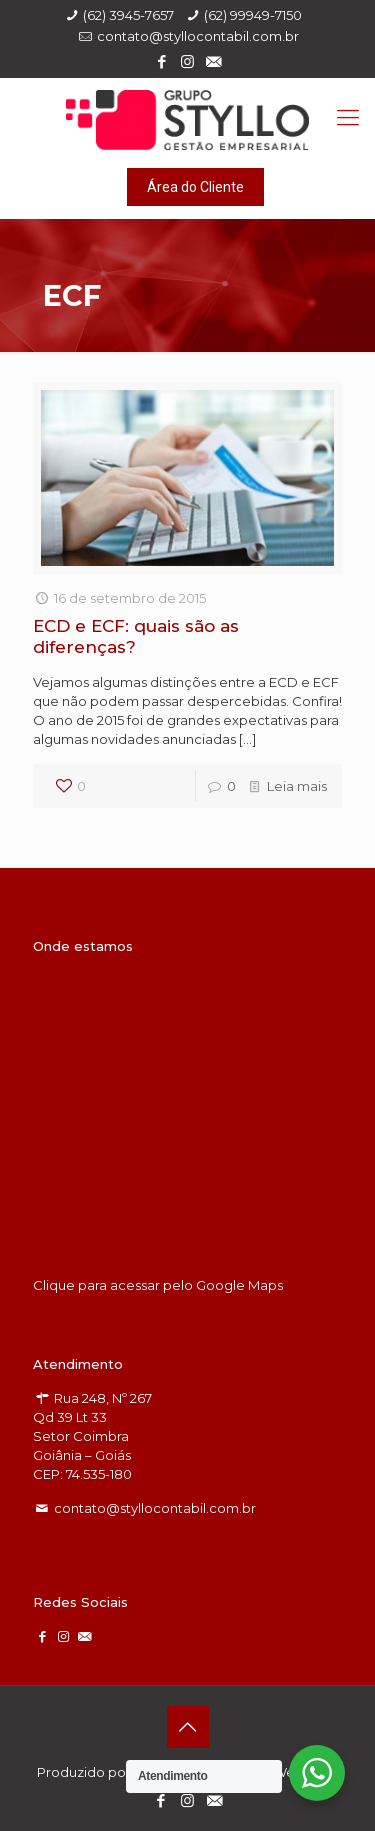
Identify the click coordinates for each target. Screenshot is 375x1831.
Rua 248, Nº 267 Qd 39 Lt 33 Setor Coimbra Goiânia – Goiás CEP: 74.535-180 (92, 1436)
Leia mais (297, 786)
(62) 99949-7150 (253, 15)
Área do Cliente (195, 187)
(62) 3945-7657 (128, 15)
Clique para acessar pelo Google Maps (158, 1285)
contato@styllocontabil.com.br (198, 36)
